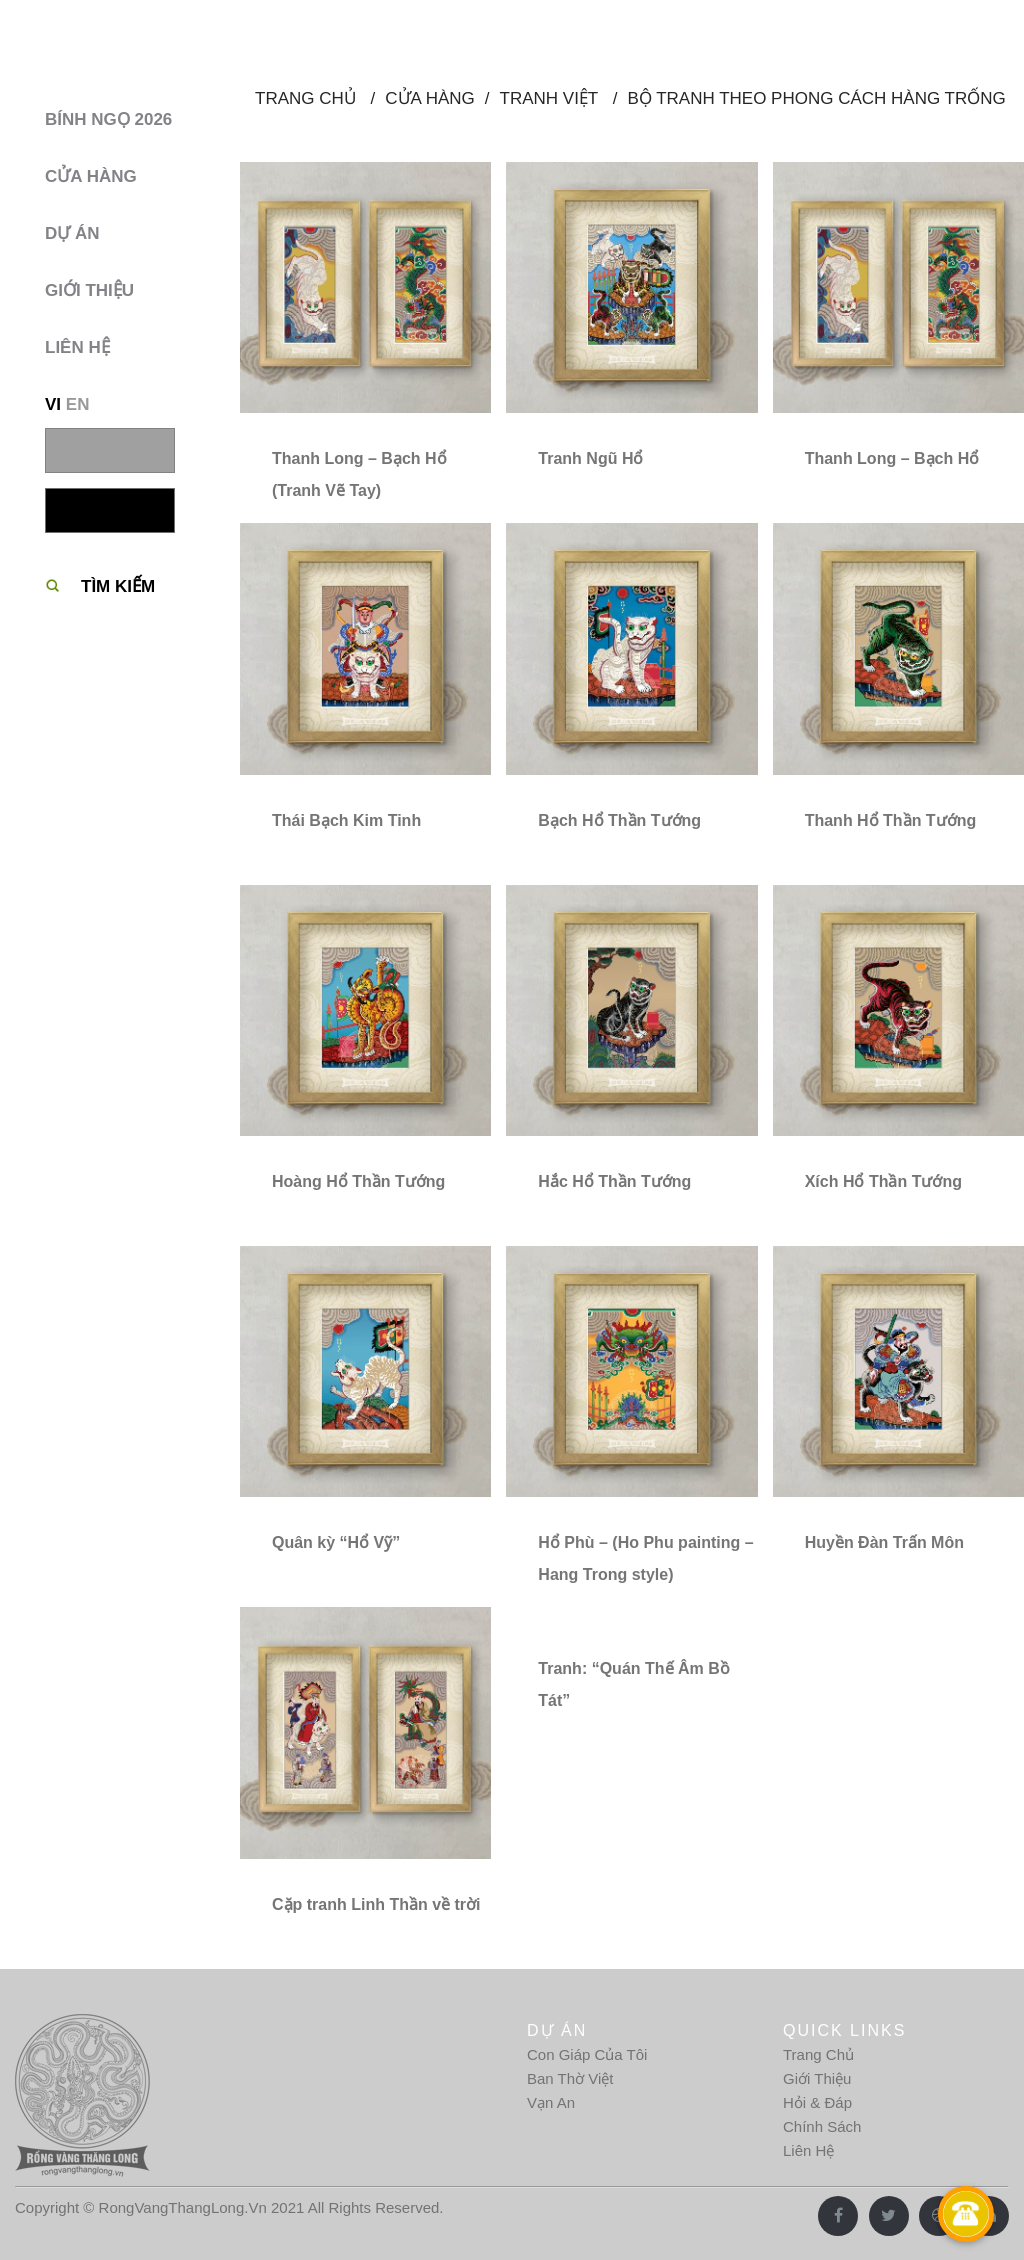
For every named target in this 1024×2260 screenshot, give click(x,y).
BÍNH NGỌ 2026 (108, 119)
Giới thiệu (89, 290)
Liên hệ (77, 347)
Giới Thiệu (817, 2078)
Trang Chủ (818, 2054)
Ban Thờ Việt (570, 2078)
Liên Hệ (808, 2150)
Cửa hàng (91, 176)
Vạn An (551, 2102)
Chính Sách (822, 2126)
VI (53, 404)
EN (78, 404)
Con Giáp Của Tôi (587, 2054)
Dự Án (72, 233)
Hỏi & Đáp (817, 2102)
